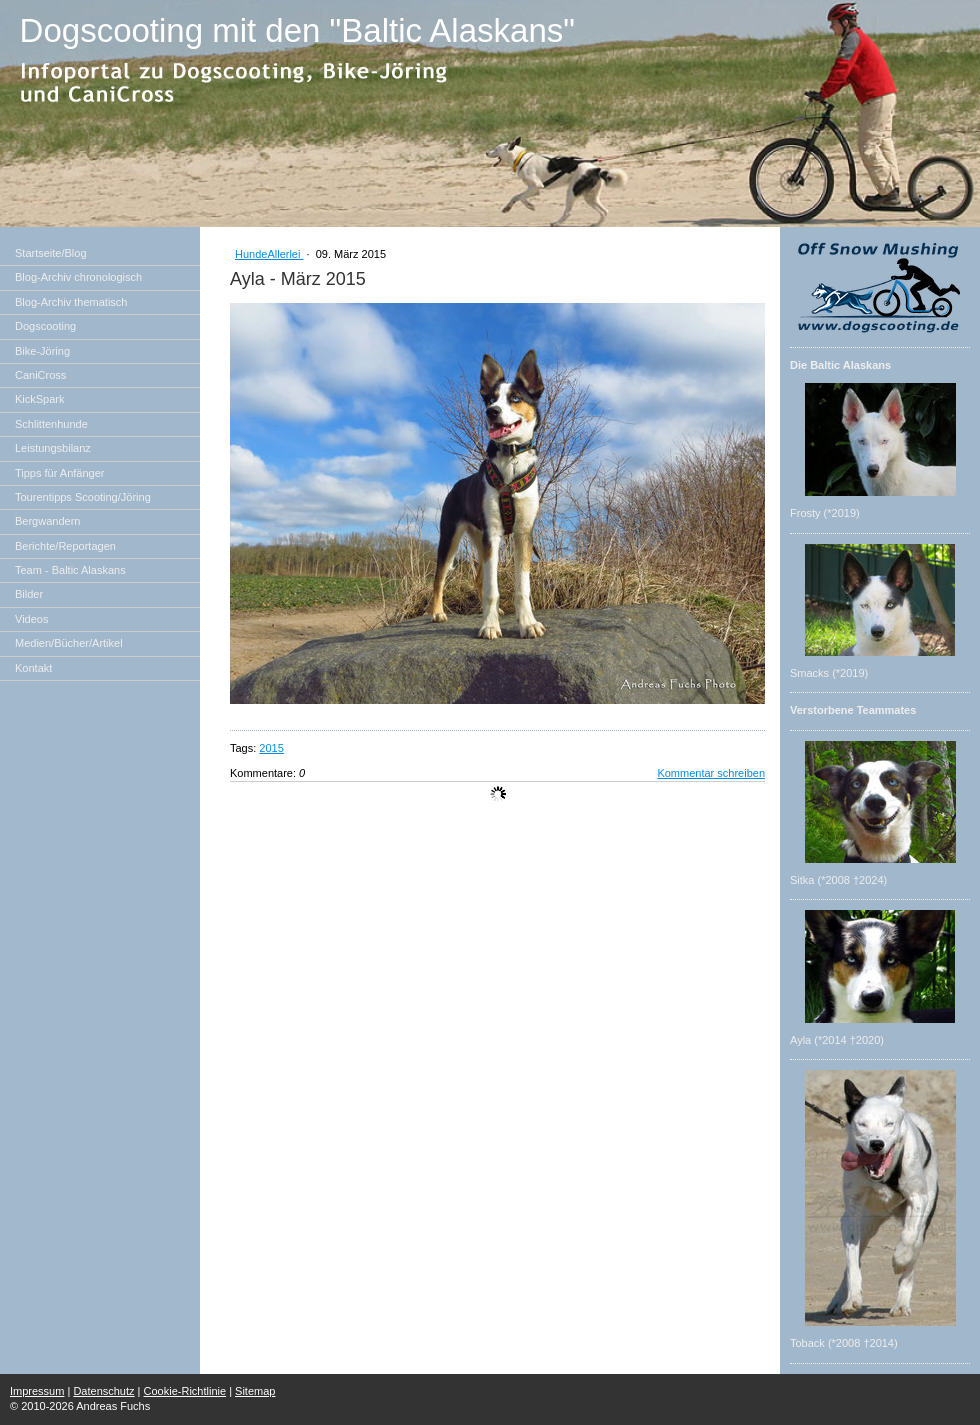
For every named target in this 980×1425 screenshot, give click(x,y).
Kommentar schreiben (711, 773)
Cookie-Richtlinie (185, 1391)
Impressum (37, 1391)
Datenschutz (103, 1391)
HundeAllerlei (269, 254)
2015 (271, 748)
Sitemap (255, 1391)
